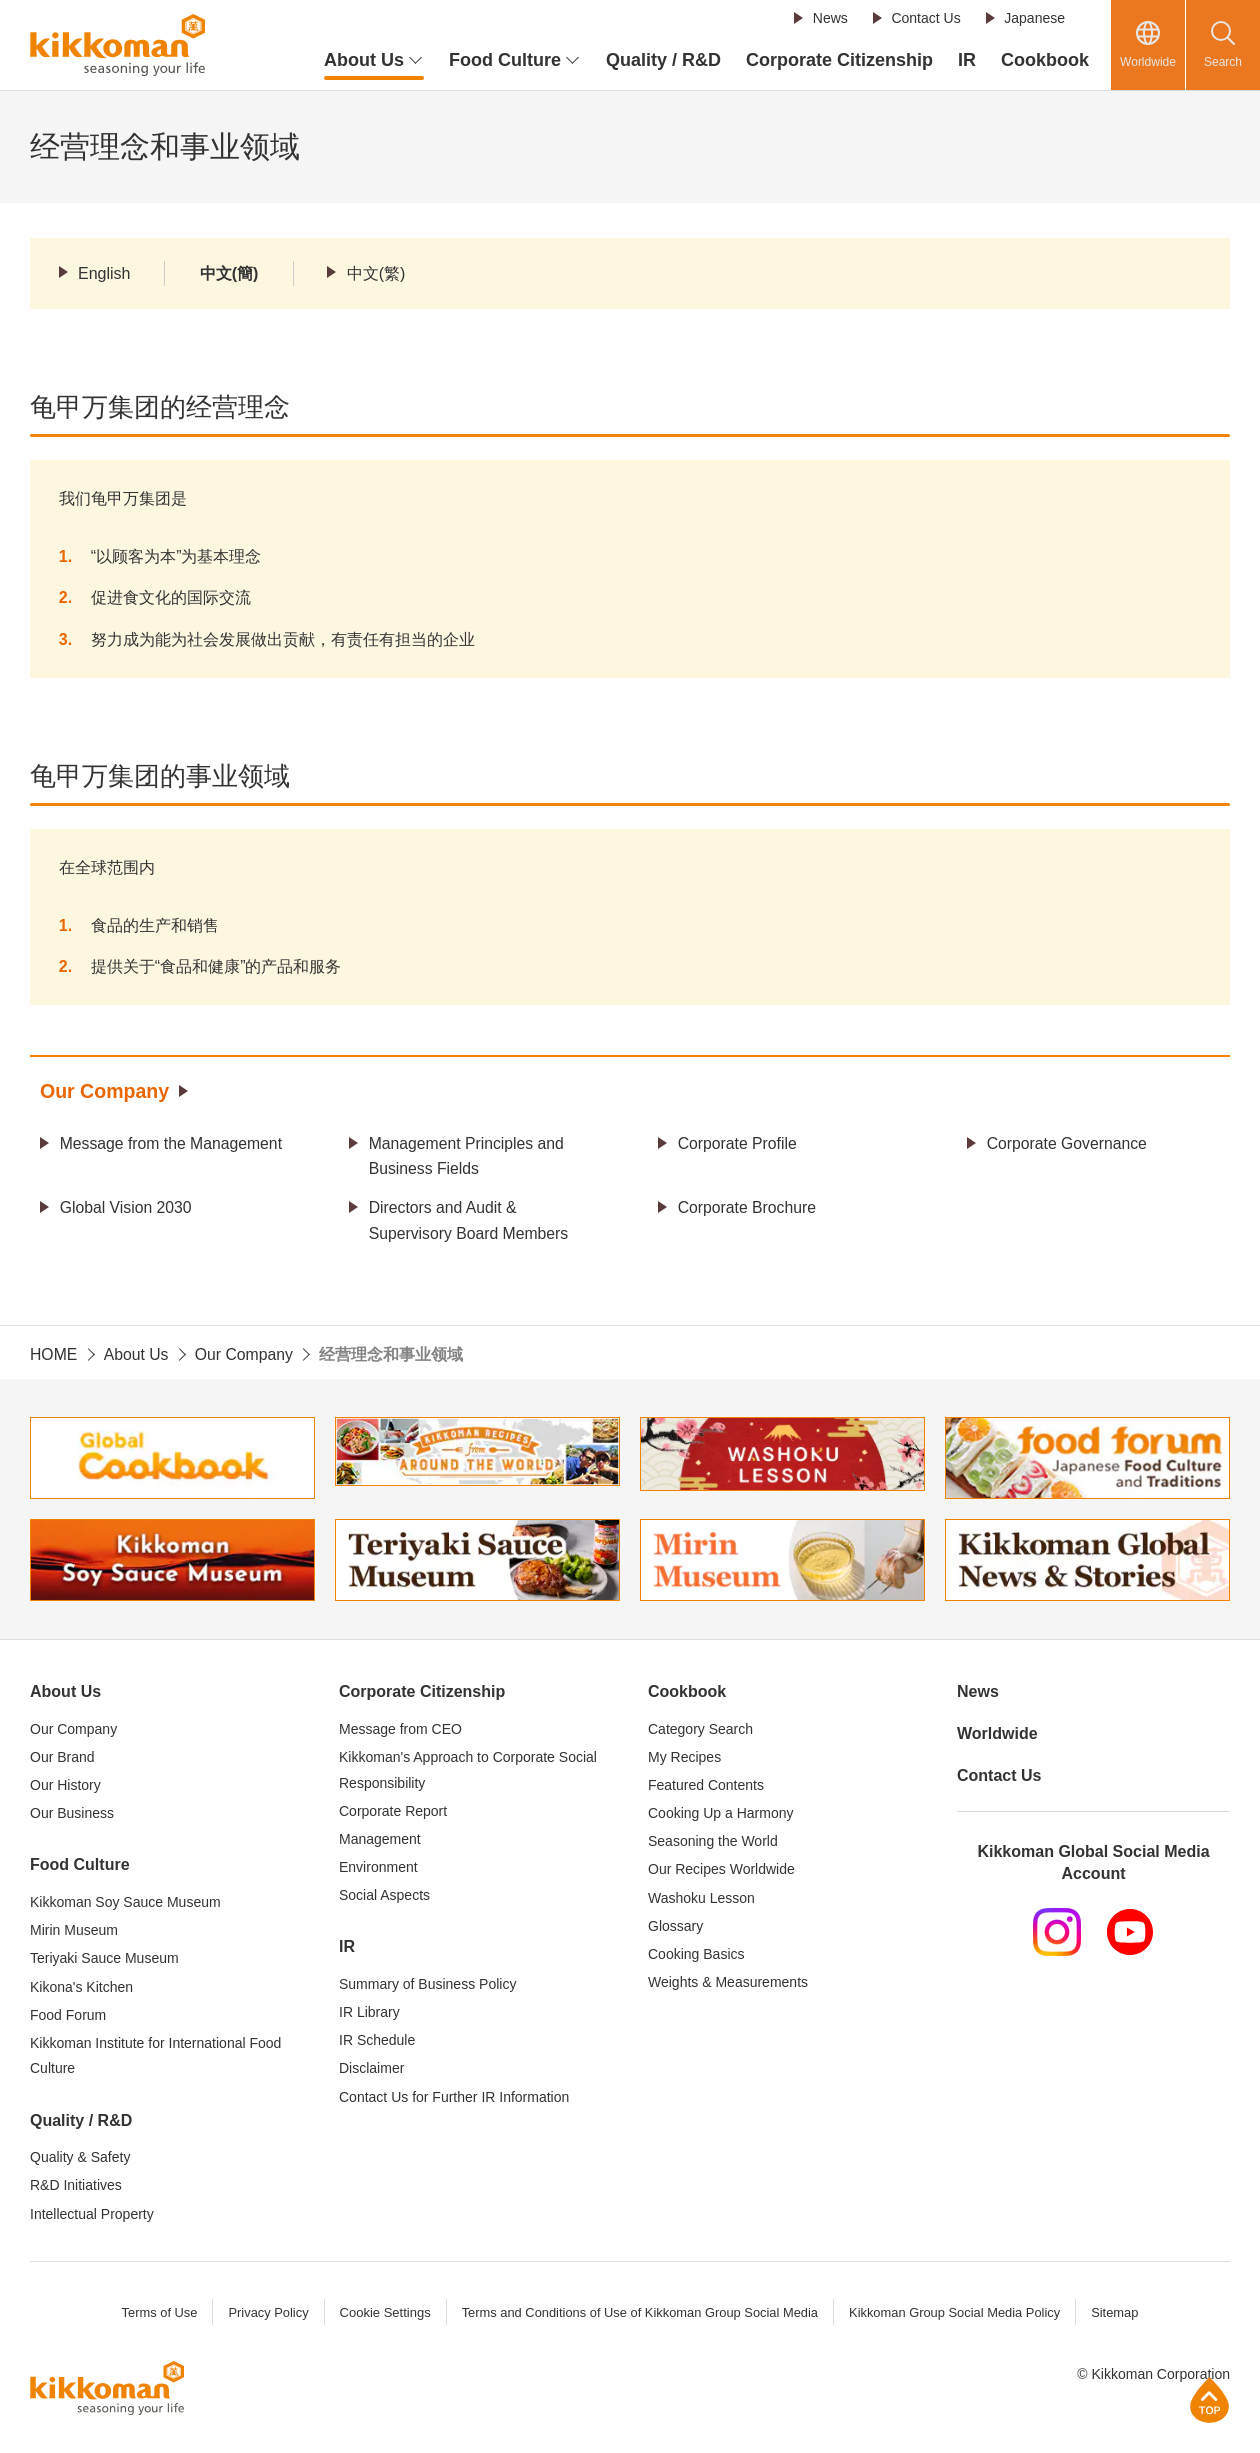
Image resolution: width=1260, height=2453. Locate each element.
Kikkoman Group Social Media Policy (956, 2313)
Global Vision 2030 (127, 1208)
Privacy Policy (265, 2313)
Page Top (1209, 2399)
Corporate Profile (738, 1143)
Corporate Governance (1068, 1143)
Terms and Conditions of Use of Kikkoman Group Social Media (639, 2313)
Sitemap (1118, 2313)
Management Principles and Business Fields (468, 1156)
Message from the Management (173, 1143)
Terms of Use (156, 2313)
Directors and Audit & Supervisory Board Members (470, 1221)
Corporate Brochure (748, 1208)
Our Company (106, 1092)
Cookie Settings (382, 2313)
